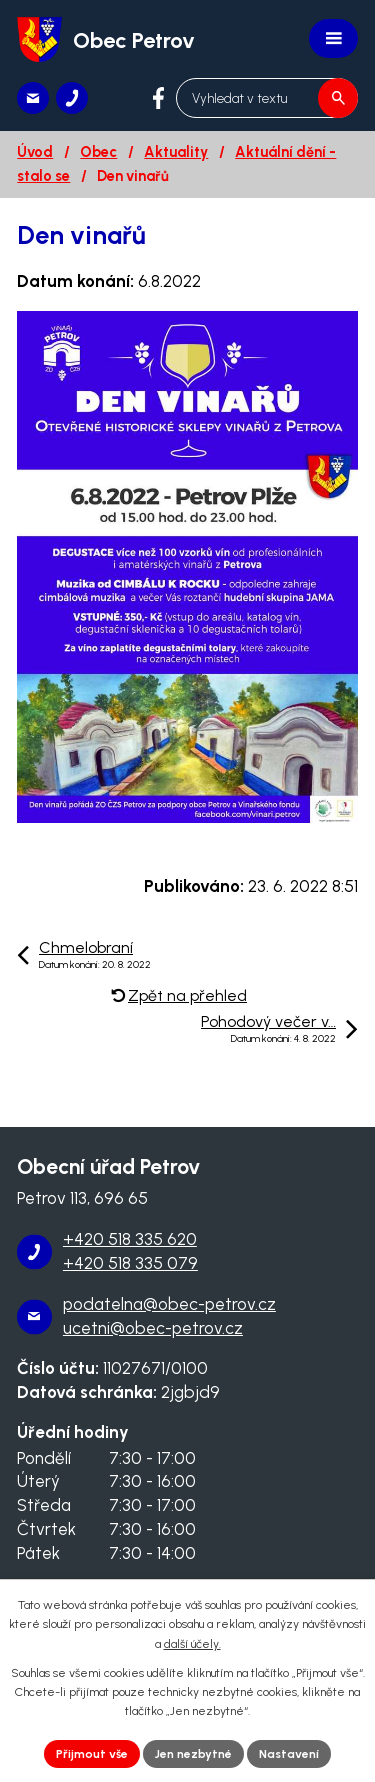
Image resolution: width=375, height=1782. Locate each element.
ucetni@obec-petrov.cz (153, 1328)
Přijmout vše (92, 1754)
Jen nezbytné (193, 1754)
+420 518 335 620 (130, 1239)
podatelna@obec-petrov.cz (169, 1304)
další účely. (192, 1644)
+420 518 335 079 (130, 1263)
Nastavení (289, 1754)
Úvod (35, 152)
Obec (98, 152)
